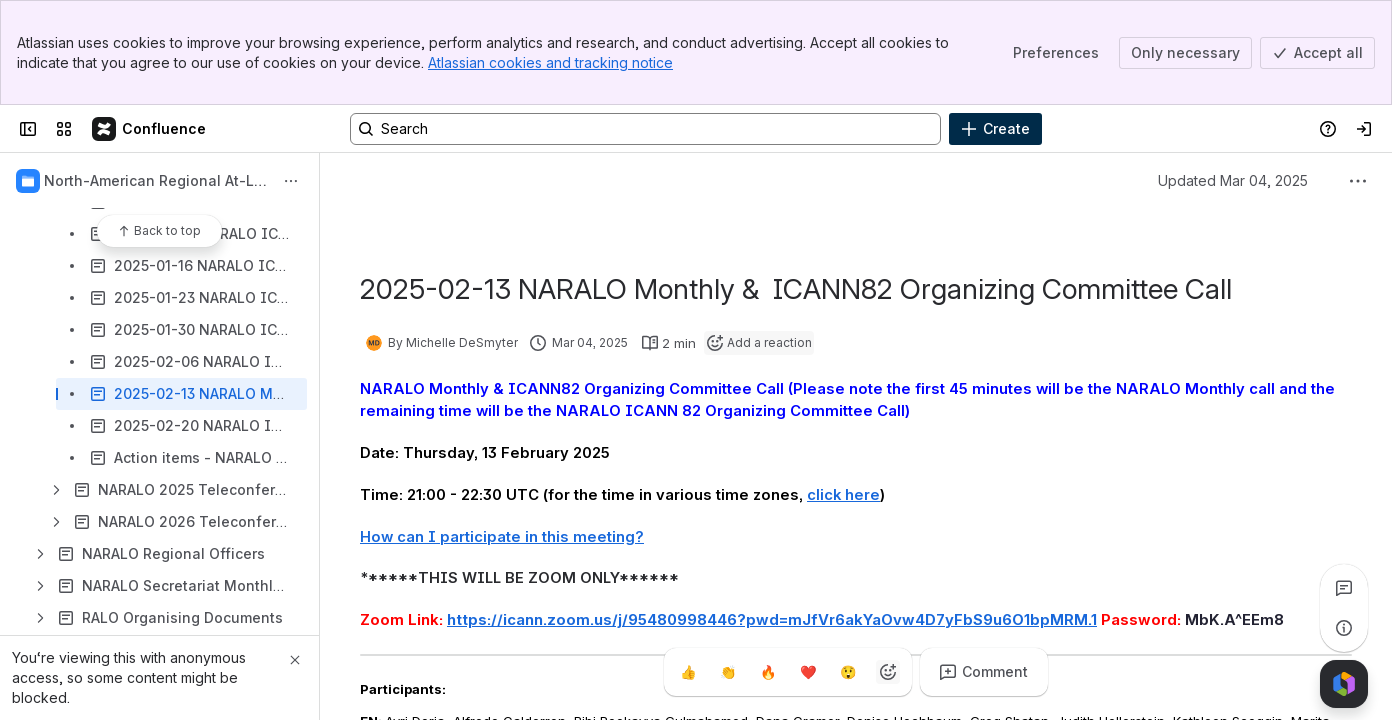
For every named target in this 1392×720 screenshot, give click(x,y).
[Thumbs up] (688, 672)
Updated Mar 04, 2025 (1233, 180)
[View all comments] (1344, 588)
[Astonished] (848, 672)
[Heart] (808, 672)
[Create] (995, 129)
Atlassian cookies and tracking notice (550, 62)
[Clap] (728, 672)
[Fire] (768, 672)
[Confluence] (150, 129)
